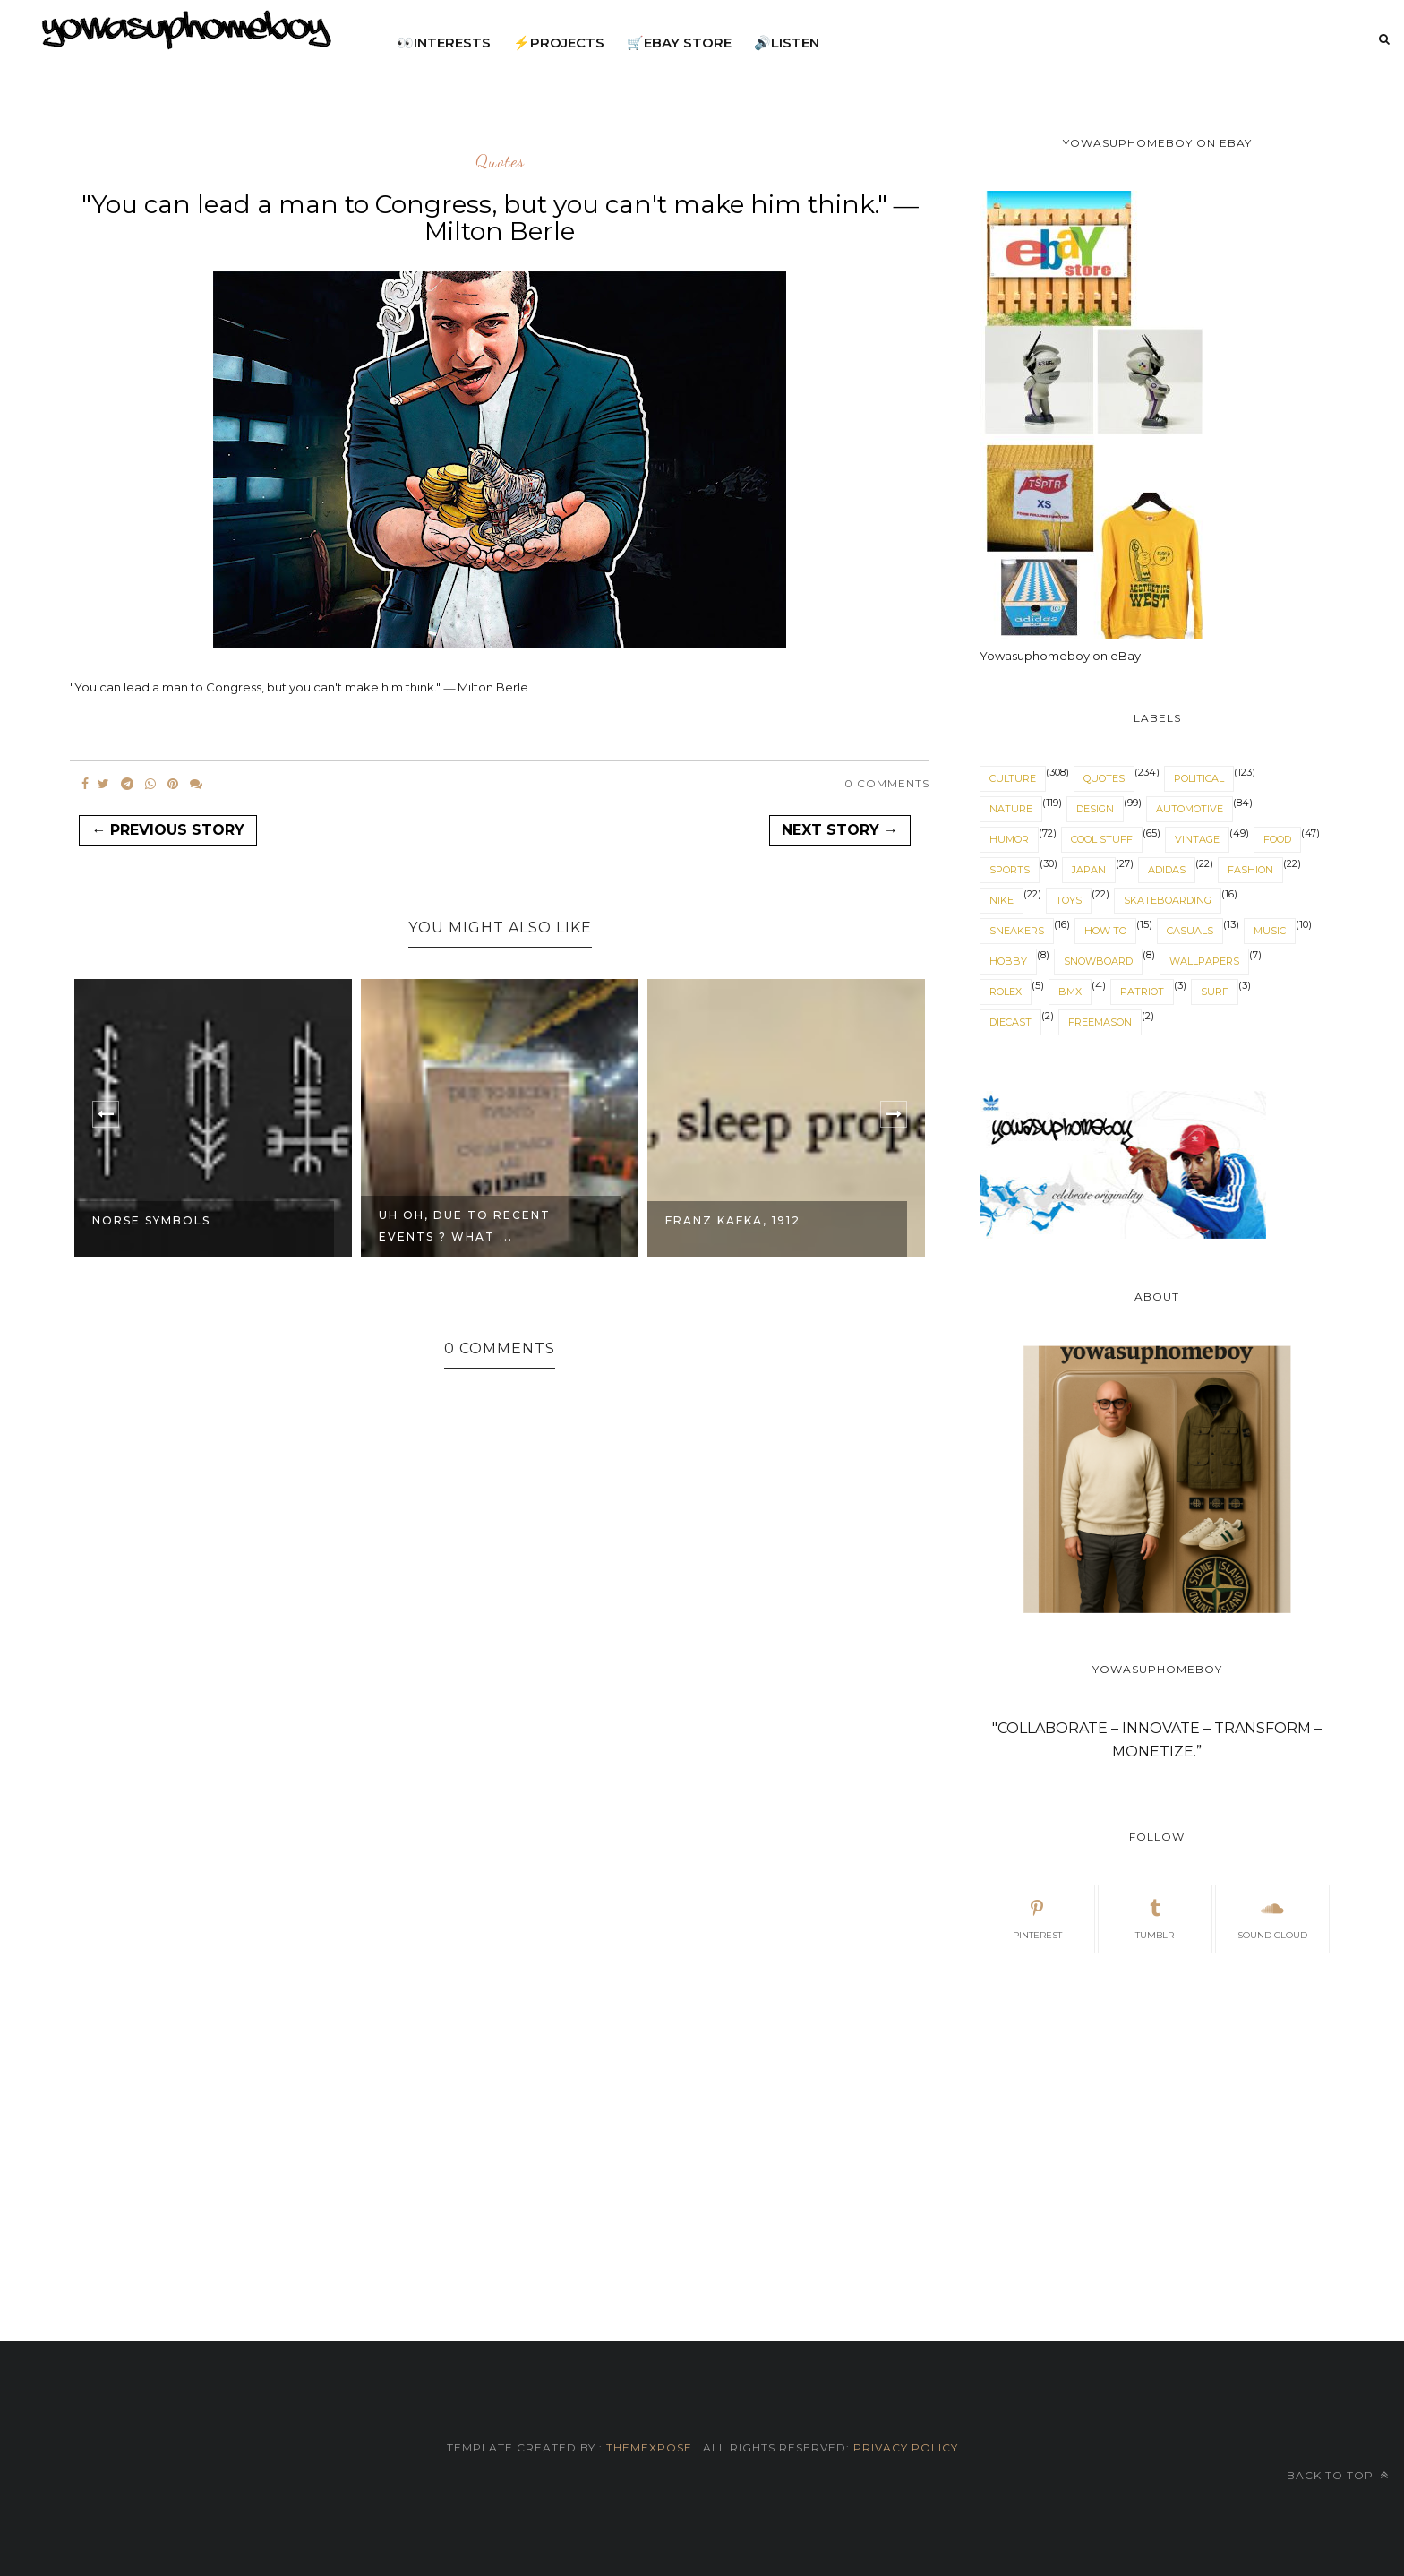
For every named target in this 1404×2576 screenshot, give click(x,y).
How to (1105, 930)
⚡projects (558, 42)
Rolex (1005, 991)
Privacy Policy (904, 2447)
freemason (1100, 1022)
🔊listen (786, 42)
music (1270, 930)
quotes (500, 162)
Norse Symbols (151, 1220)
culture (1012, 778)
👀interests (444, 42)
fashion (1250, 869)
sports (1009, 869)
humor (1009, 839)
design (1095, 809)
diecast (1010, 1022)
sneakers (1016, 930)
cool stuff (1102, 839)
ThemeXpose (649, 2447)
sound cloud (1272, 1917)
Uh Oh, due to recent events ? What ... (465, 1225)
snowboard (1098, 961)
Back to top (1338, 2475)
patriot (1142, 991)
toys (1069, 900)
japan (1089, 869)
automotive (1189, 809)
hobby (1008, 961)
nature (1010, 809)
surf (1214, 991)
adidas (1167, 869)
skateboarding (1167, 900)
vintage (1197, 839)
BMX (1070, 991)
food (1277, 839)
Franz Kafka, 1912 (732, 1220)
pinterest (1037, 1917)
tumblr (1154, 1917)
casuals (1190, 930)
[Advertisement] (1156, 2126)
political (1199, 778)
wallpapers (1204, 961)
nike (1001, 900)
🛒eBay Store (679, 42)
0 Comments (886, 783)
